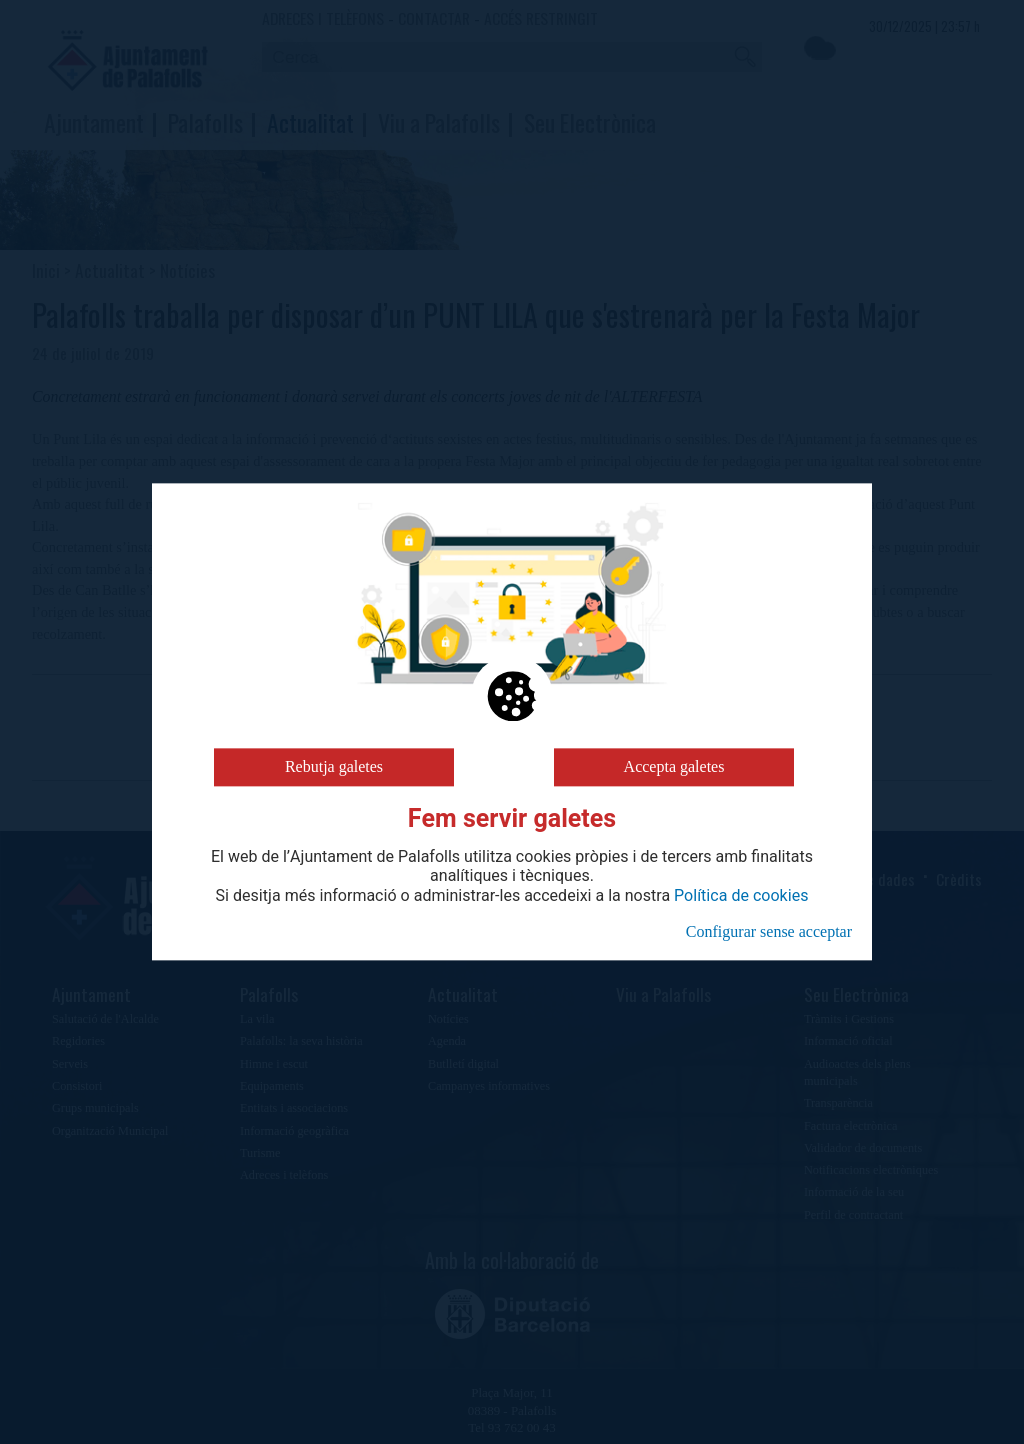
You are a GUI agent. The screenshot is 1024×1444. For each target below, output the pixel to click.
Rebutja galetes (334, 766)
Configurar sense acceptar (769, 931)
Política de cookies (741, 896)
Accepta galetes (674, 766)
